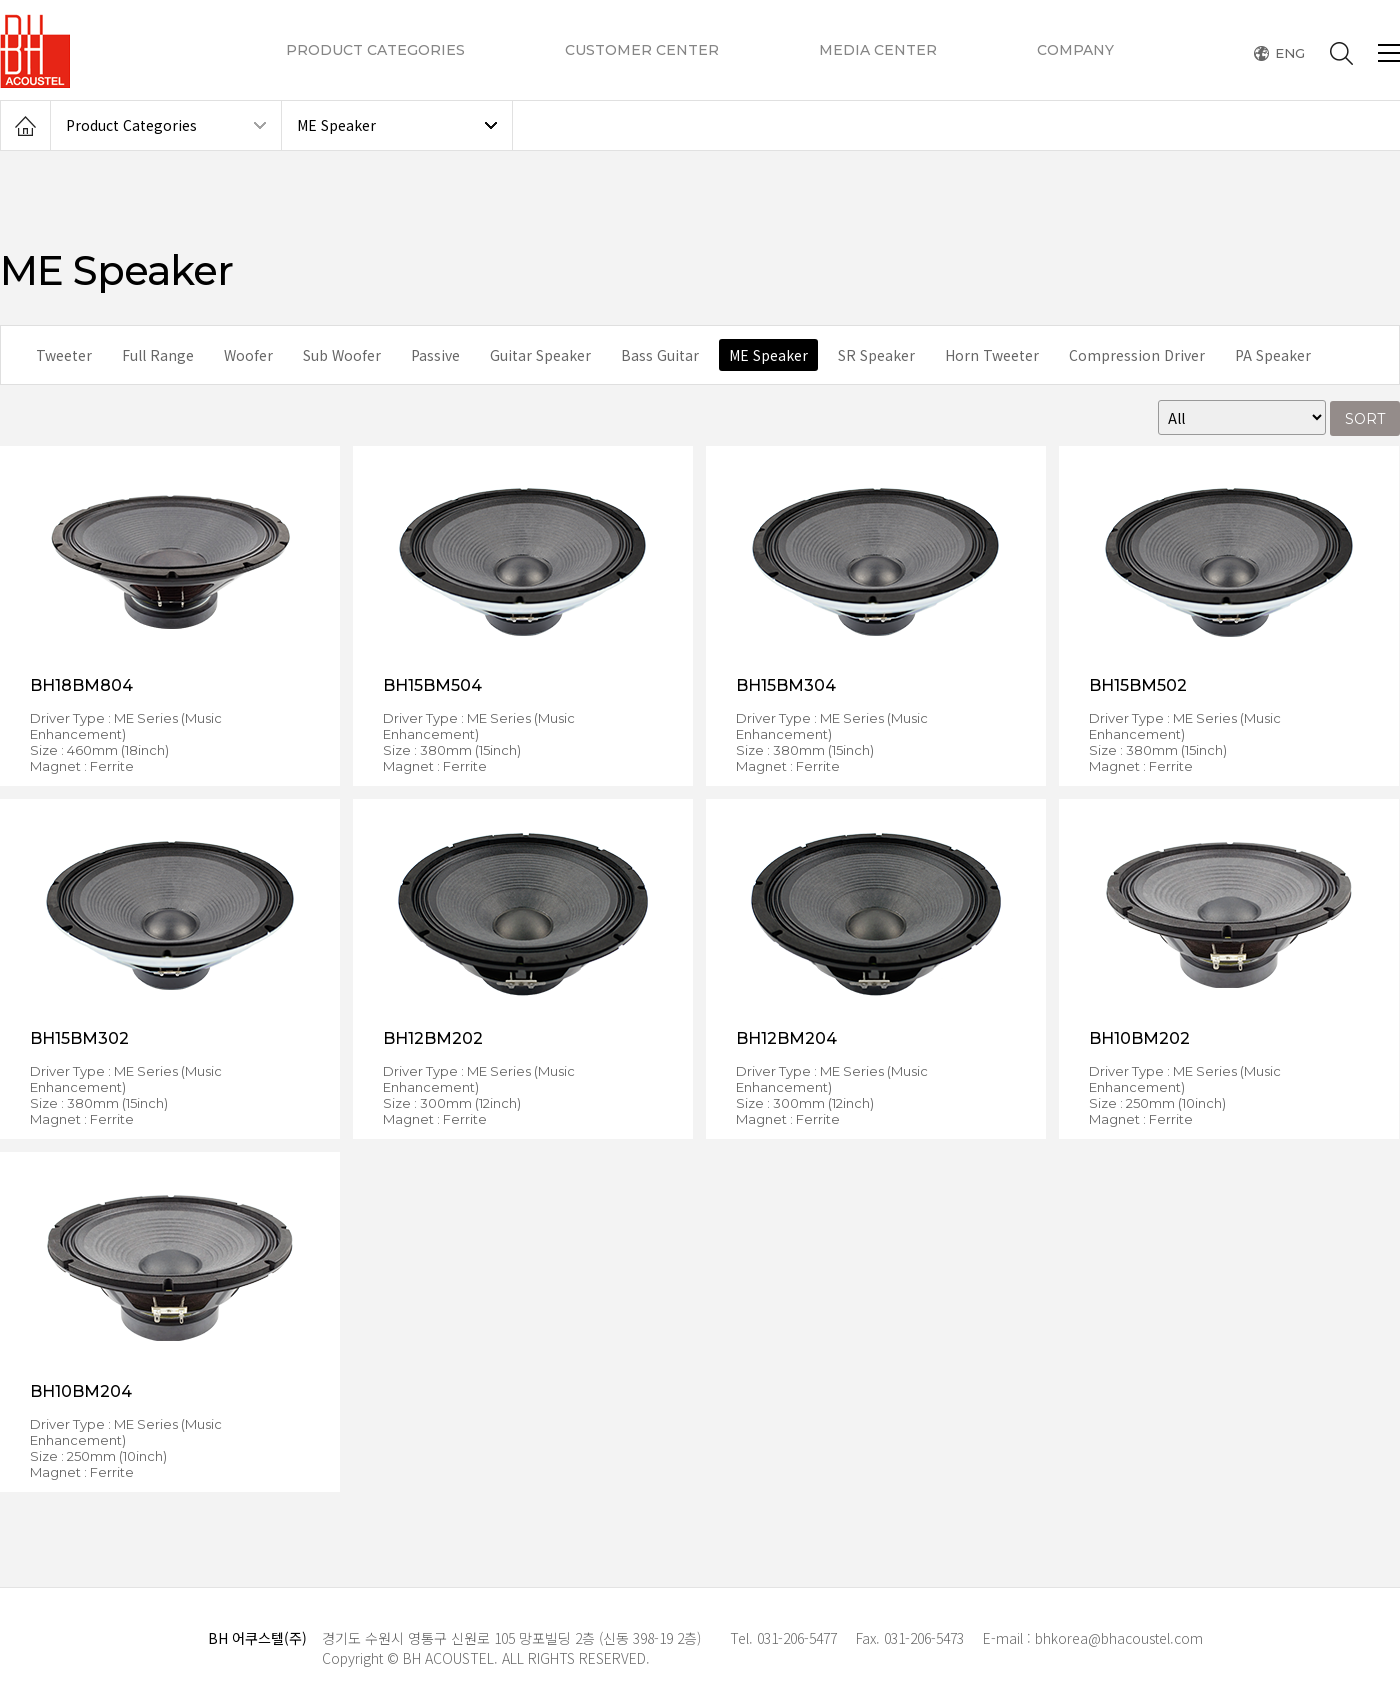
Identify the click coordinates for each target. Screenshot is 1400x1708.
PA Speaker (1273, 355)
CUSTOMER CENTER (642, 50)
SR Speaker (876, 355)
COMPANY (1075, 50)
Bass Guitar (660, 355)
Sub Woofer (342, 355)
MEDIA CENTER (878, 50)
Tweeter (64, 355)
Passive (435, 355)
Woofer (248, 355)
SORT (1365, 419)
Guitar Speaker (540, 355)
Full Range (158, 355)
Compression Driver (1137, 355)
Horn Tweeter (992, 355)
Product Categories (131, 125)
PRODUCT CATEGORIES (375, 50)
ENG (1290, 53)
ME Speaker (336, 125)
